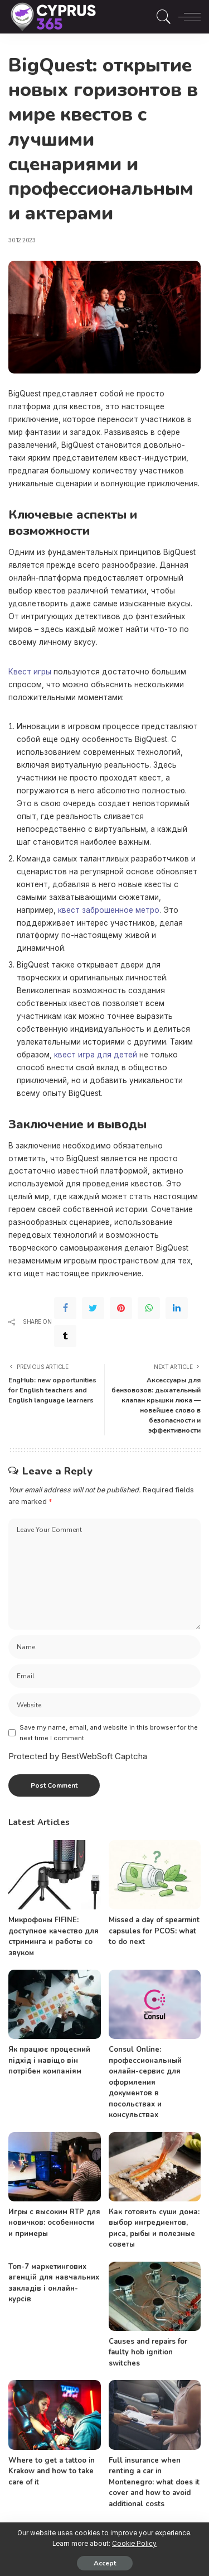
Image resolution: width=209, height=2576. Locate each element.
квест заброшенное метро (108, 910)
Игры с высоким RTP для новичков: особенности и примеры (54, 2223)
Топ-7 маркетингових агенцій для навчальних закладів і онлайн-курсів (53, 2283)
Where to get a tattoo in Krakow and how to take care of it (51, 2471)
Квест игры (29, 671)
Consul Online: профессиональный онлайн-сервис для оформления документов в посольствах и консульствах (145, 2082)
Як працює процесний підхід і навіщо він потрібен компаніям (49, 2060)
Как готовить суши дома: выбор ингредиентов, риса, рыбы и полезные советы (154, 2228)
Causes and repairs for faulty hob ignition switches (148, 2352)
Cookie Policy (134, 2544)
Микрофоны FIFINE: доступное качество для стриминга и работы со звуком (53, 1936)
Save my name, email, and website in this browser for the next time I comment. (109, 1732)
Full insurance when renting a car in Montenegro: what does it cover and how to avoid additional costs (154, 2482)
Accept (105, 2563)
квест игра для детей (95, 1054)
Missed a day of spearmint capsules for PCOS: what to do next (154, 1931)
